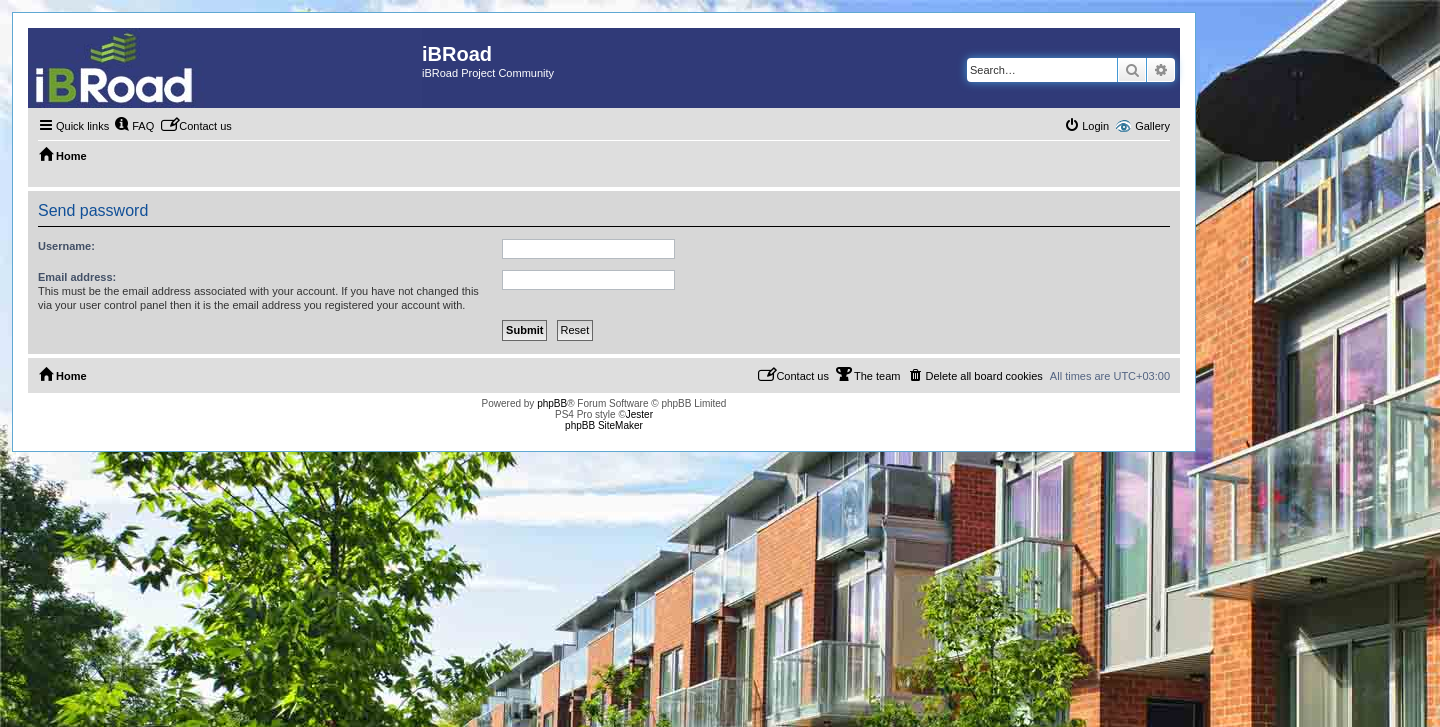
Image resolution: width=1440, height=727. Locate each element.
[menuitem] (134, 126)
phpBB (552, 403)
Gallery (1152, 126)
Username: (66, 246)
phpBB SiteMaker (604, 425)
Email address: (77, 277)
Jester (639, 414)
